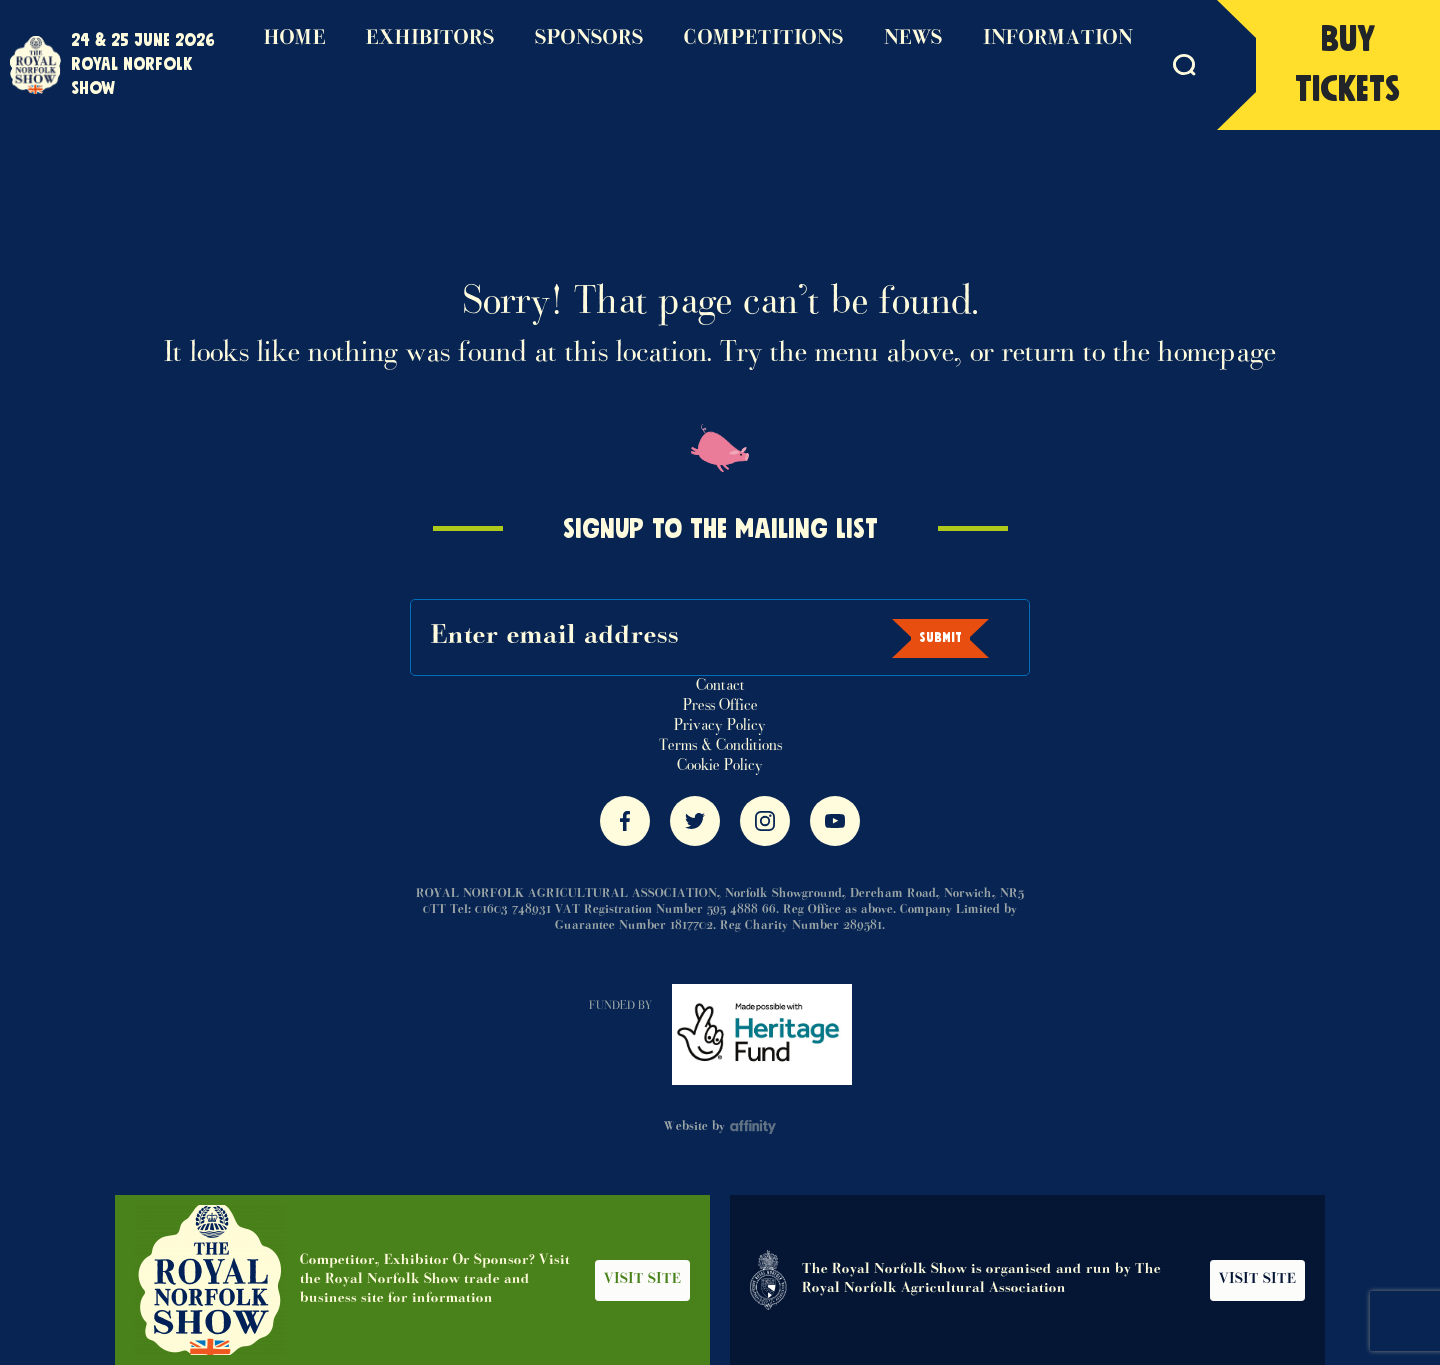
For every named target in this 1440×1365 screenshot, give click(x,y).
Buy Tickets (1347, 64)
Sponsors (589, 39)
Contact (720, 686)
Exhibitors (430, 39)
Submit (940, 638)
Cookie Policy (720, 766)
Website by (720, 1127)
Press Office (720, 706)
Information (1058, 39)
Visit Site (642, 1280)
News (913, 39)
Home (295, 39)
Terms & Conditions (720, 746)
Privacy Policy (720, 726)
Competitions (764, 39)
